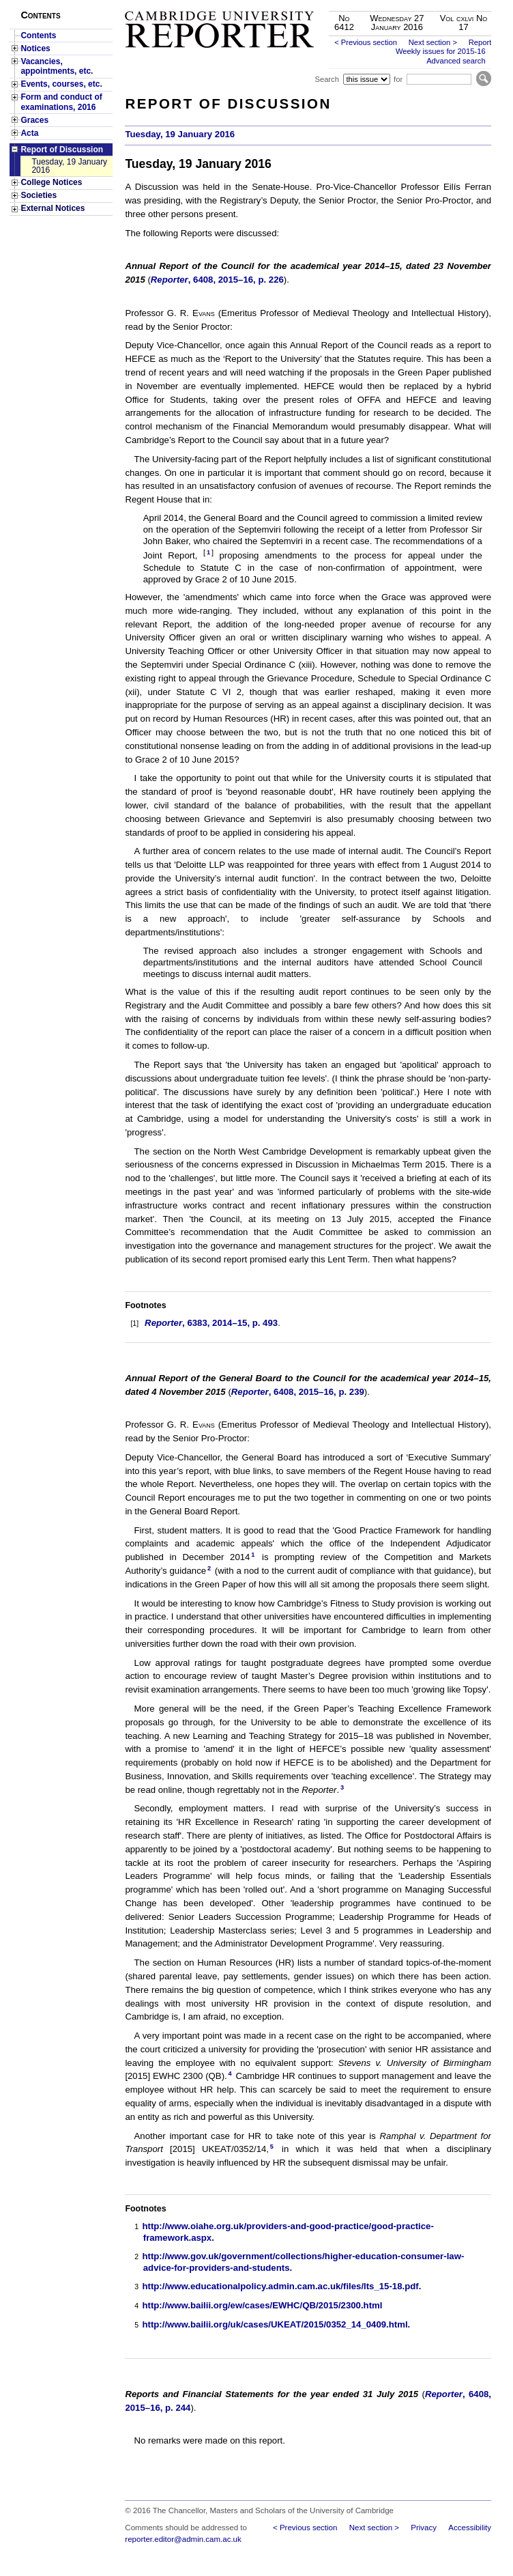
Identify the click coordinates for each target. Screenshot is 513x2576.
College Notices (51, 182)
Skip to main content (455, 4)
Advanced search (455, 61)
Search (326, 79)
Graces (34, 120)
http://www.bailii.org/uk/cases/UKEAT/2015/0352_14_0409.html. (276, 2324)
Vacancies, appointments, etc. (56, 66)
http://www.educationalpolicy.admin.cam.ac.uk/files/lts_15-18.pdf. (281, 2286)
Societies (38, 195)
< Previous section (365, 42)
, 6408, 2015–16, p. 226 (217, 279)
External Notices (52, 208)
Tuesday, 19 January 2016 (69, 166)
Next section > (433, 42)
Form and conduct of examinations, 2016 (61, 101)
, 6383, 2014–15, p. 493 (211, 1323)
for (398, 79)
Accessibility (469, 2527)
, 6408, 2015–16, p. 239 (297, 1392)
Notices (35, 48)
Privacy (424, 2527)
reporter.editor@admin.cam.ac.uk (183, 2539)
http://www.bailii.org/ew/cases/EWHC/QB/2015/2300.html (262, 2305)
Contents (38, 35)
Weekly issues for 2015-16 (441, 51)
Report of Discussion (61, 149)
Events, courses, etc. (61, 84)
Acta (29, 133)
